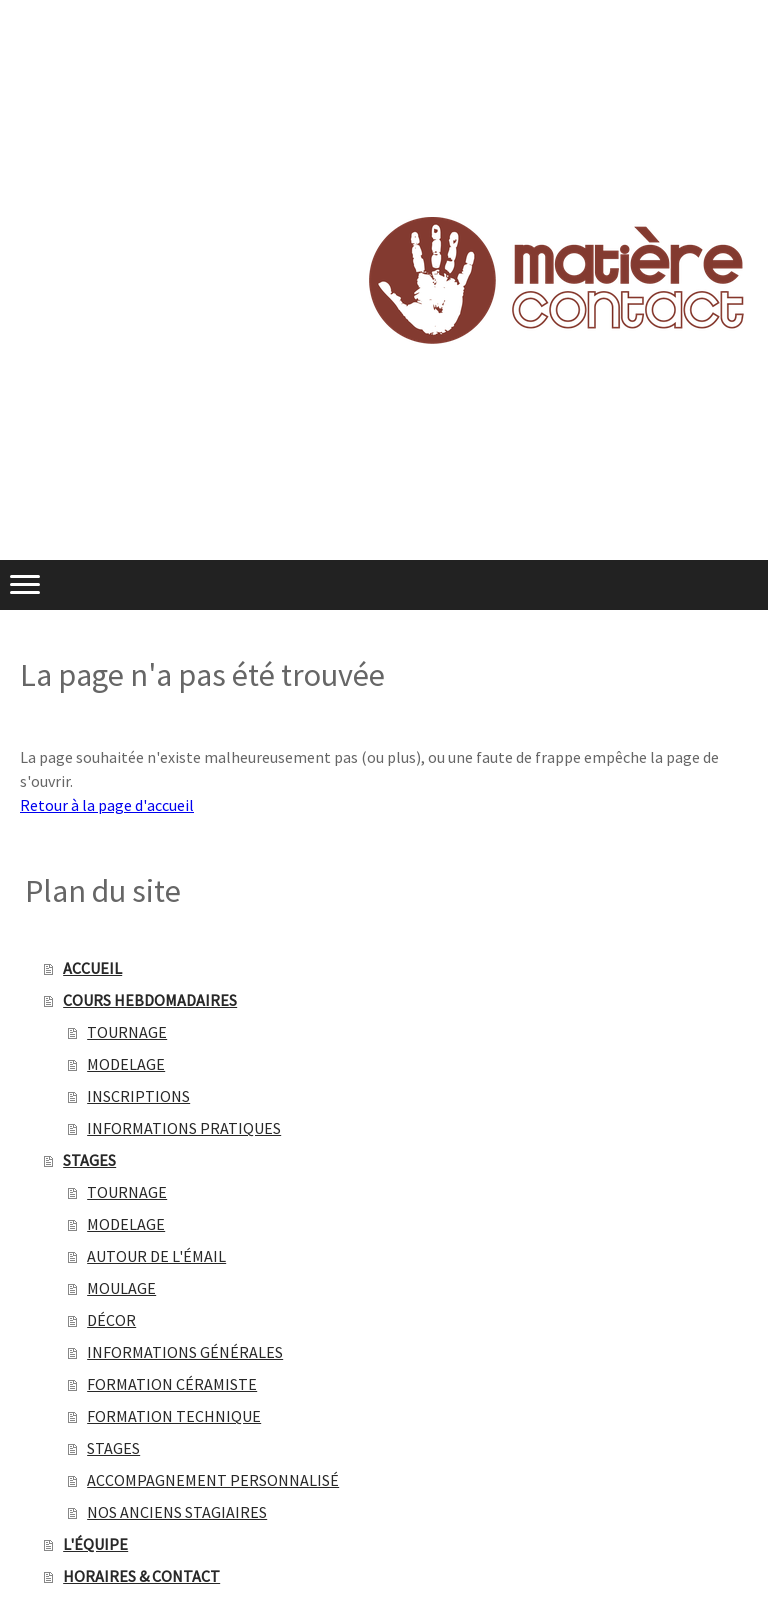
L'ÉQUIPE (95, 1544)
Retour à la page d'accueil (107, 805)
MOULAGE (121, 1288)
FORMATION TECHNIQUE (174, 1416)
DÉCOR (111, 1320)
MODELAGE (126, 1064)
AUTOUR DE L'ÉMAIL (156, 1256)
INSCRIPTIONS (138, 1096)
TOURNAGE (127, 1032)
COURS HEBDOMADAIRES (150, 1000)
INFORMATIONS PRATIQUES (184, 1128)
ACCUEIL (92, 968)
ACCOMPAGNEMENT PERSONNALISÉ (213, 1480)
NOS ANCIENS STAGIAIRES (177, 1512)
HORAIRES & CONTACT (141, 1576)
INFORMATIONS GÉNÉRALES (185, 1352)
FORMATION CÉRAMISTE (172, 1384)
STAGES (89, 1160)
